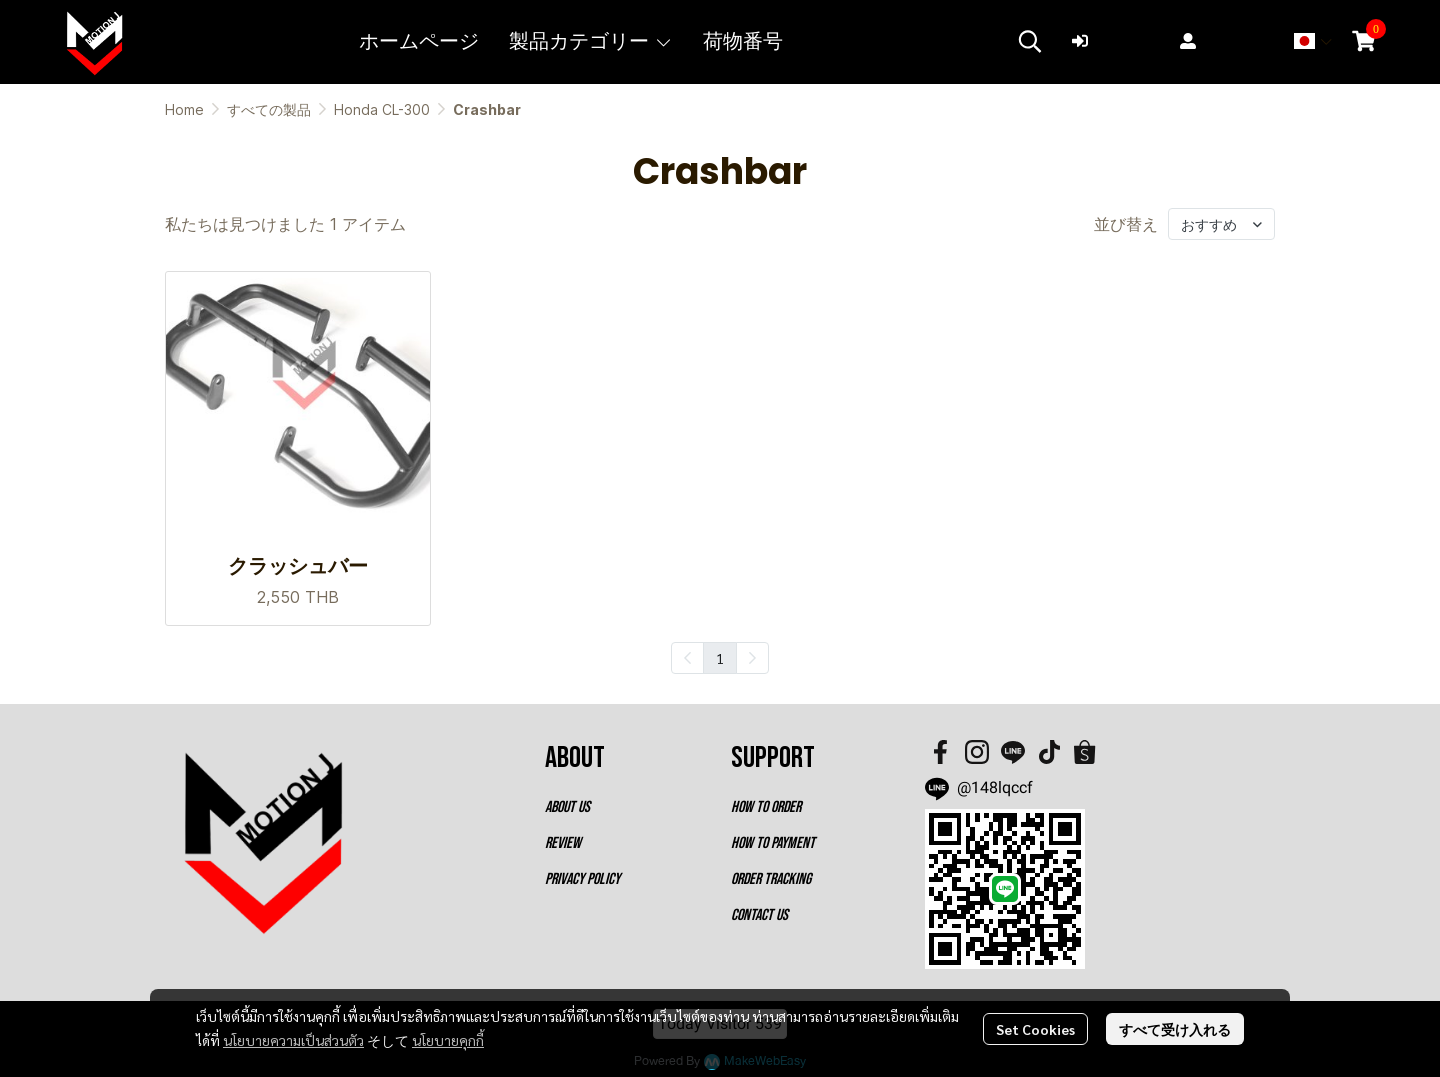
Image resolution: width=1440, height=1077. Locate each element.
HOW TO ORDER (766, 807)
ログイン (1116, 40)
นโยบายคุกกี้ (448, 1040)
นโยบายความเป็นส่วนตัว (293, 1040)
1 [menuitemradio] (720, 658)
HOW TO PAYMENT (773, 843)
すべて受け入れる (1175, 1029)
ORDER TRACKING (771, 879)
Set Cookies (1035, 1029)
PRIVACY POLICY (582, 879)
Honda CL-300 (382, 109)
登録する (1224, 40)
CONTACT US (759, 915)
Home (184, 109)
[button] (1030, 41)
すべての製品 (269, 109)
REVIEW (563, 843)
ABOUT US (567, 807)
